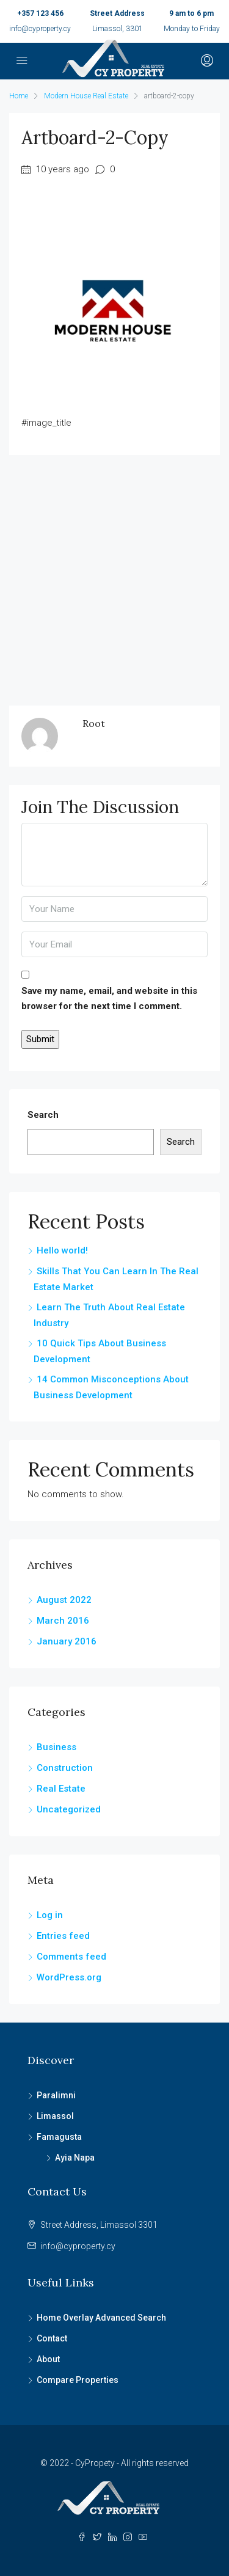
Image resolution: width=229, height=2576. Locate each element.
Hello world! (62, 1250)
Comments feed (71, 1956)
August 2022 (64, 1599)
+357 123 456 (40, 13)
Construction (65, 1767)
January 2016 (66, 1641)
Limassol (55, 2116)
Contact (52, 2338)
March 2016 (63, 1620)
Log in (50, 1915)
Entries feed (63, 1935)
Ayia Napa (75, 2157)
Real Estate (61, 1788)
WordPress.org (69, 1977)
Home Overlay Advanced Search (101, 2317)
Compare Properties (77, 2380)
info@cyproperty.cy (40, 28)
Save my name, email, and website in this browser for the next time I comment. (109, 998)
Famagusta (59, 2137)
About (48, 2359)
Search (43, 1114)
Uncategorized (69, 1809)
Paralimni (56, 2095)
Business (56, 1747)
